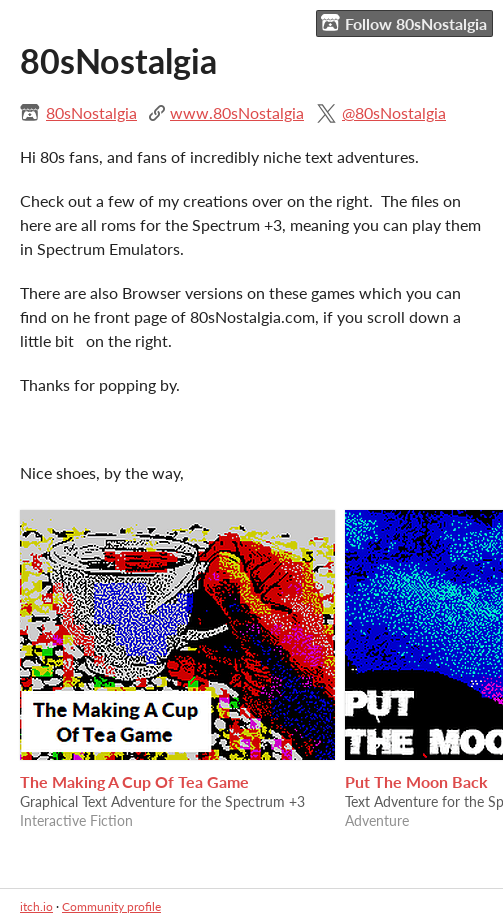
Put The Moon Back (416, 781)
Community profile (111, 906)
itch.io (36, 906)
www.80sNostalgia (237, 112)
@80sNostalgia (394, 112)
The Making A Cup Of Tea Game (134, 781)
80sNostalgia (91, 112)
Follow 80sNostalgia (404, 23)
